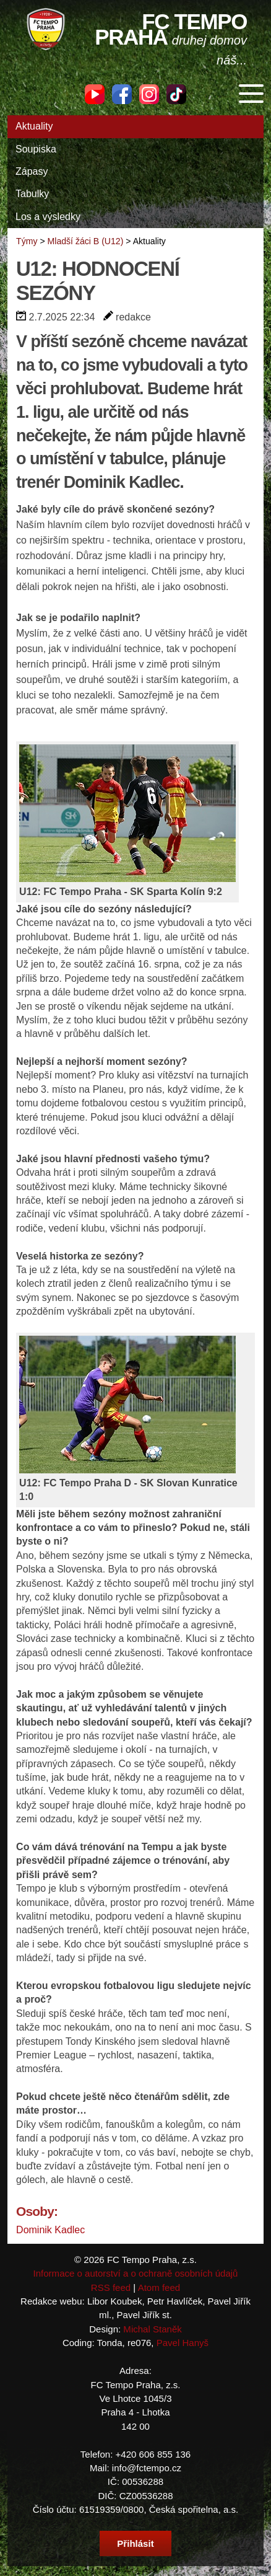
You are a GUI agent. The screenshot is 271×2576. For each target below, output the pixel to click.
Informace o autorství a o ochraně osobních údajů (135, 2273)
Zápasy (31, 171)
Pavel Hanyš (183, 2342)
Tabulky (32, 193)
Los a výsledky (47, 216)
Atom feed (159, 2287)
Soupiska (35, 149)
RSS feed (111, 2287)
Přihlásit (135, 2543)
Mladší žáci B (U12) (86, 241)
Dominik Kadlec (50, 2230)
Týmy (26, 241)
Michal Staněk (152, 2329)
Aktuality (34, 126)
